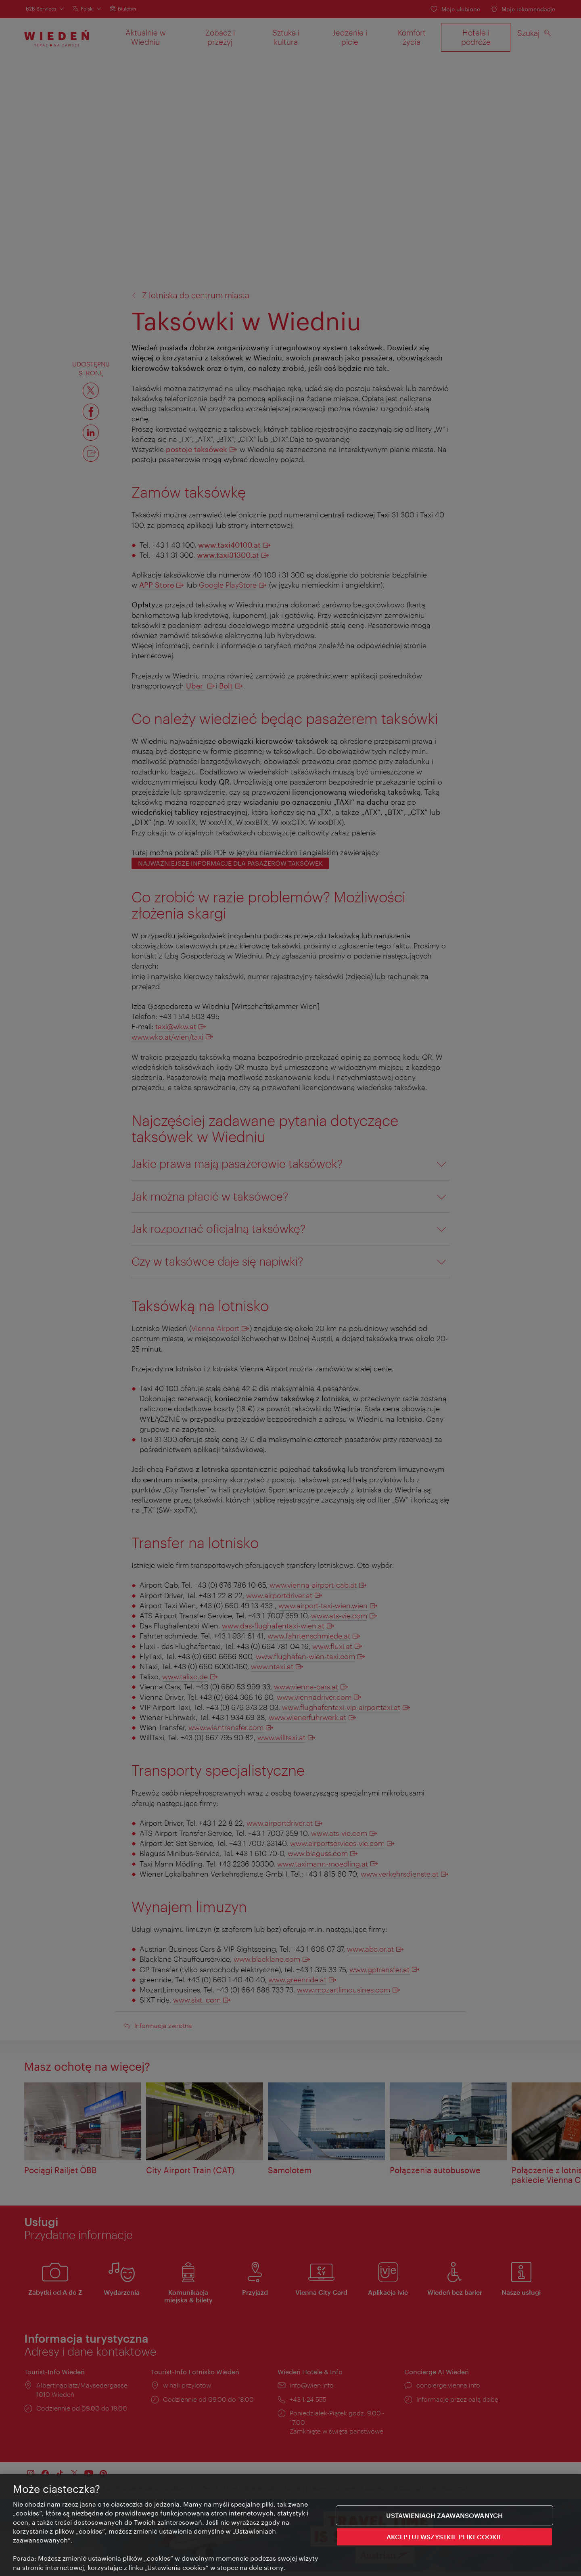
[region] (290, 2525)
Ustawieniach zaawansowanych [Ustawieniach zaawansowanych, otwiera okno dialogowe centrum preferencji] (444, 2515)
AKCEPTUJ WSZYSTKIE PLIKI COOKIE (445, 2536)
